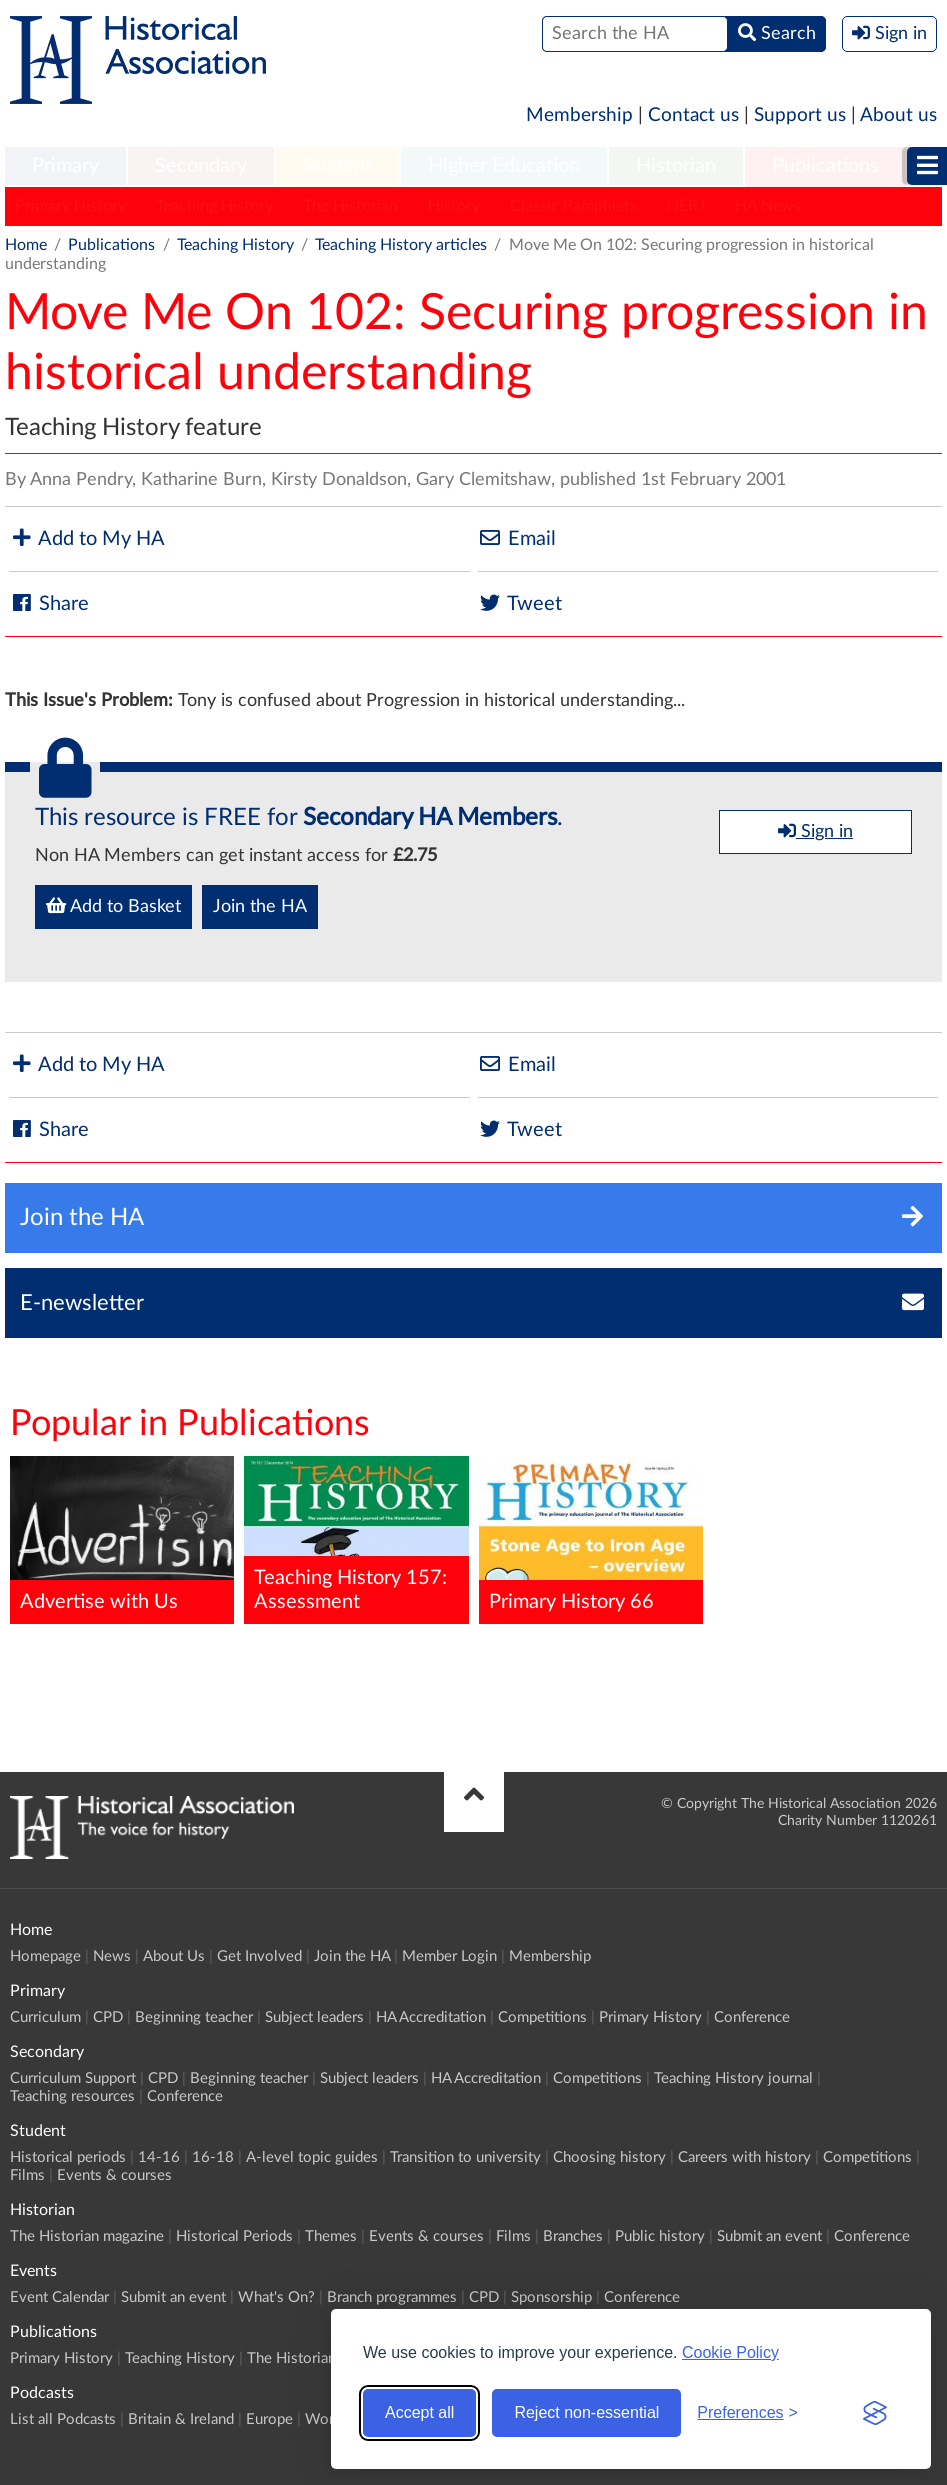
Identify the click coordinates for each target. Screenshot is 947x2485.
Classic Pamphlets (573, 206)
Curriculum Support (73, 2078)
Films (27, 2175)
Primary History (70, 206)
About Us (174, 1956)
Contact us (693, 115)
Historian (676, 166)
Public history (660, 2236)
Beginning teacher (194, 2017)
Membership (579, 115)
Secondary (201, 166)
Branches (573, 2236)
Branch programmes (392, 2297)
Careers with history (744, 2157)
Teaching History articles (401, 245)
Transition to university (465, 2157)
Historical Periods (234, 2236)
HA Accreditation (431, 2017)
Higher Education (504, 166)
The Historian (350, 206)
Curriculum (45, 2017)
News (112, 1956)
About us (898, 115)
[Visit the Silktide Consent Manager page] (875, 2413)
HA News (768, 206)
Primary (65, 166)
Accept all (419, 2412)
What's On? (276, 2297)
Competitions (542, 2017)
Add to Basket (113, 906)
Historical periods (68, 2157)
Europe (269, 2419)
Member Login (449, 1956)
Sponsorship (551, 2297)
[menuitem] (65, 167)
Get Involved (259, 1956)
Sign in (815, 831)
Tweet (520, 603)
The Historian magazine (87, 2236)
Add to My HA (87, 538)
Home (26, 245)
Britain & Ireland (181, 2419)
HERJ (686, 206)
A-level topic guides (312, 2157)
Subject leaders (314, 2017)
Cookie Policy (730, 2352)
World (325, 2419)
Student (337, 166)
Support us (800, 115)
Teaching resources (72, 2096)
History (454, 206)
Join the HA (260, 907)
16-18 (213, 2157)
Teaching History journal (733, 2078)
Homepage (45, 1956)
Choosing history (609, 2157)
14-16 (159, 2157)
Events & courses (114, 2175)
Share (49, 603)
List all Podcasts (63, 2419)
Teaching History (214, 206)
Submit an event (769, 2236)
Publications (825, 166)
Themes (331, 2236)
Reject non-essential (586, 2412)
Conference (752, 2017)
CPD (108, 2017)
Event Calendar (59, 2297)
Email (517, 538)
